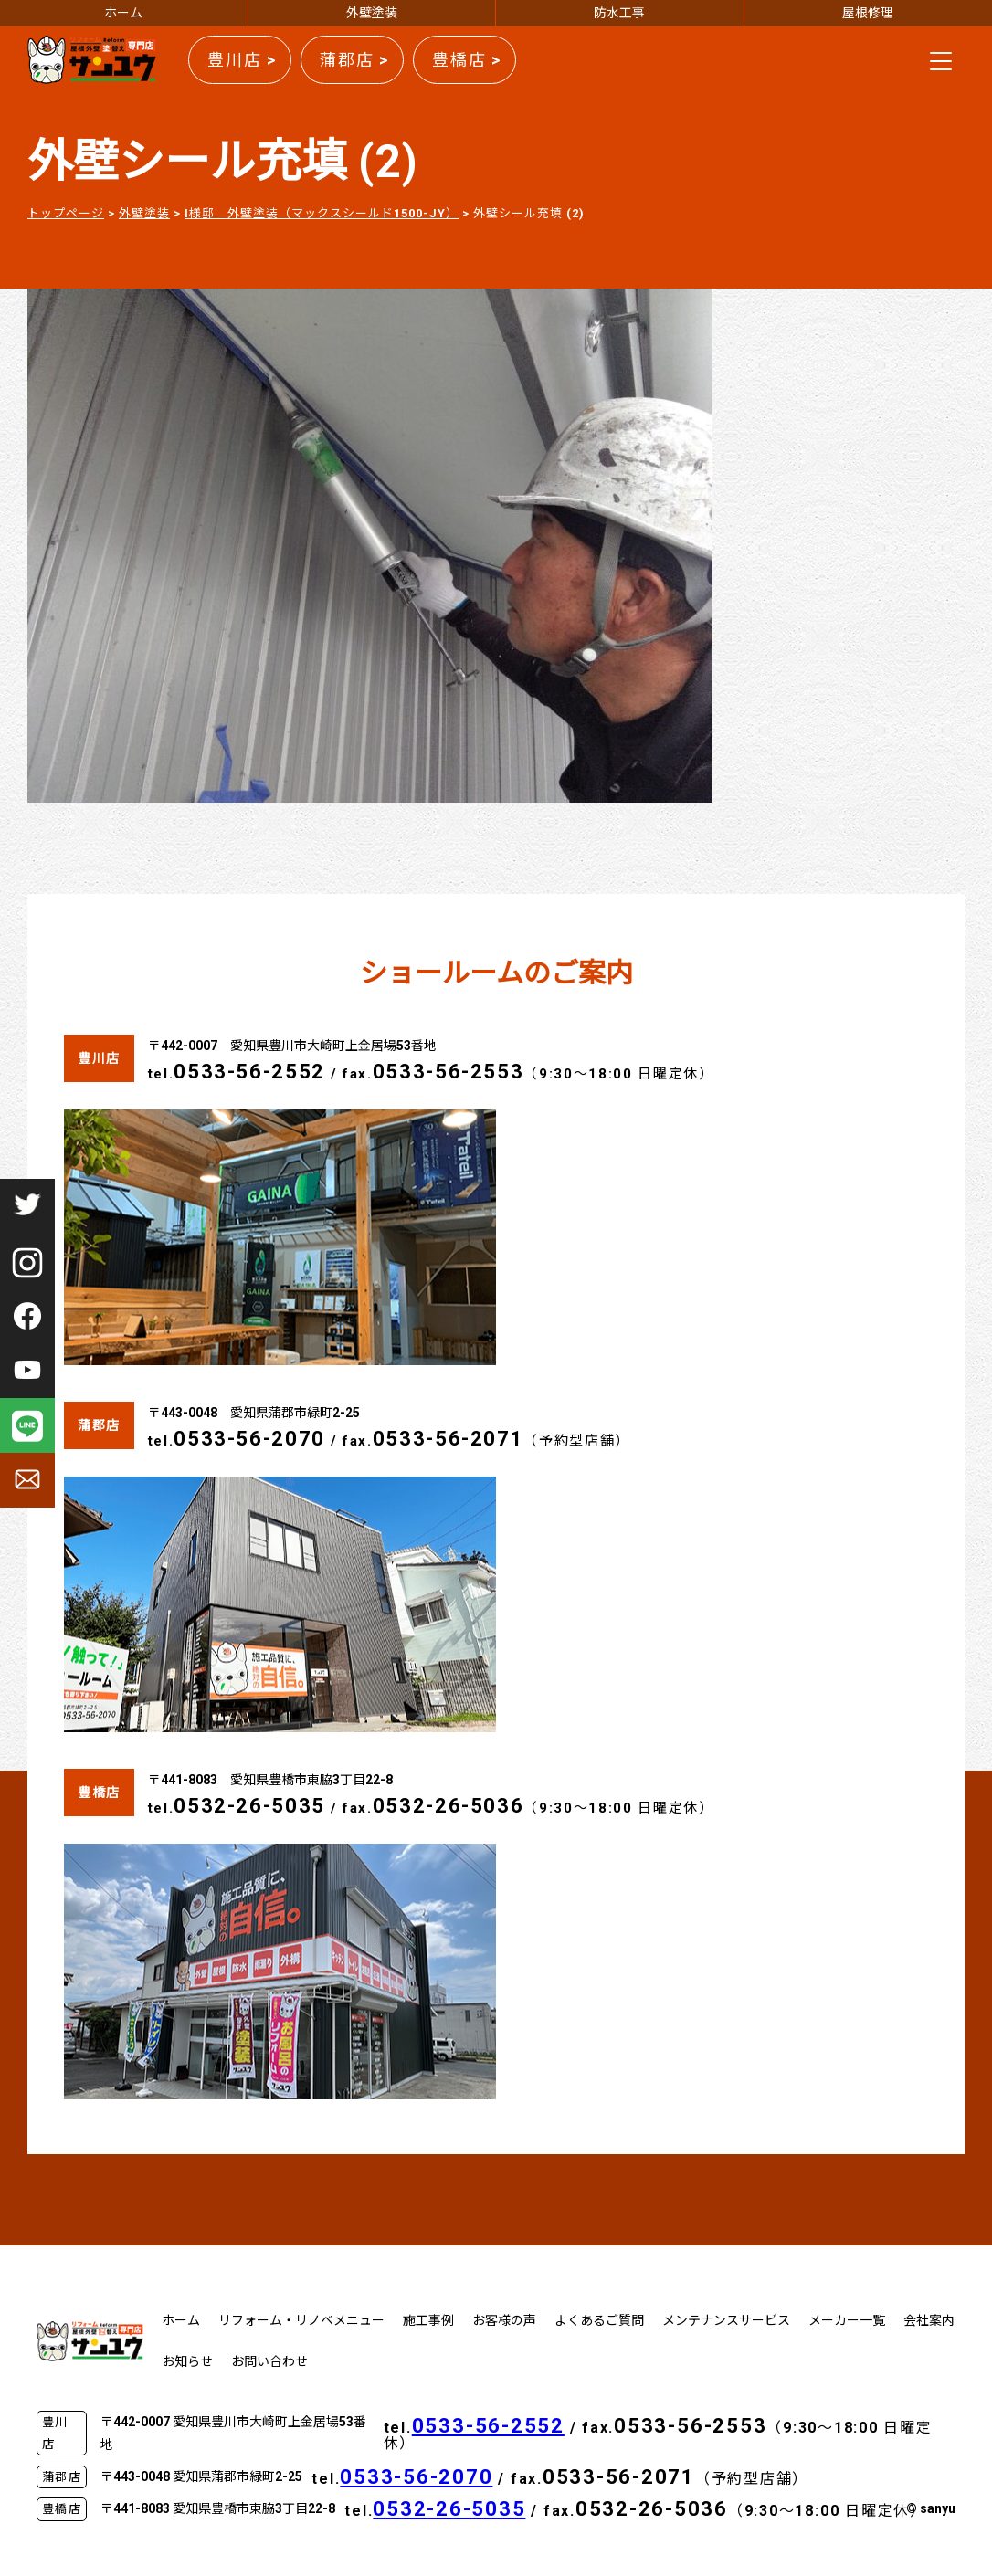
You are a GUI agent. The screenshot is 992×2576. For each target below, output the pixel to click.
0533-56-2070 (249, 1438)
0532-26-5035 (249, 1805)
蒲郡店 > (354, 59)
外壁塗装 (371, 12)
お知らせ (187, 2361)
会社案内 (929, 2320)
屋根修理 (867, 12)
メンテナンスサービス (726, 2320)
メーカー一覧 (846, 2320)
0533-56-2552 (249, 1071)
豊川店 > (242, 59)
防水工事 (619, 12)
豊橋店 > (466, 59)
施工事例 (428, 2320)
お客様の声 (504, 2320)
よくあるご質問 (599, 2320)
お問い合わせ (269, 2361)
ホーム (123, 12)
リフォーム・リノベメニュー (301, 2320)
